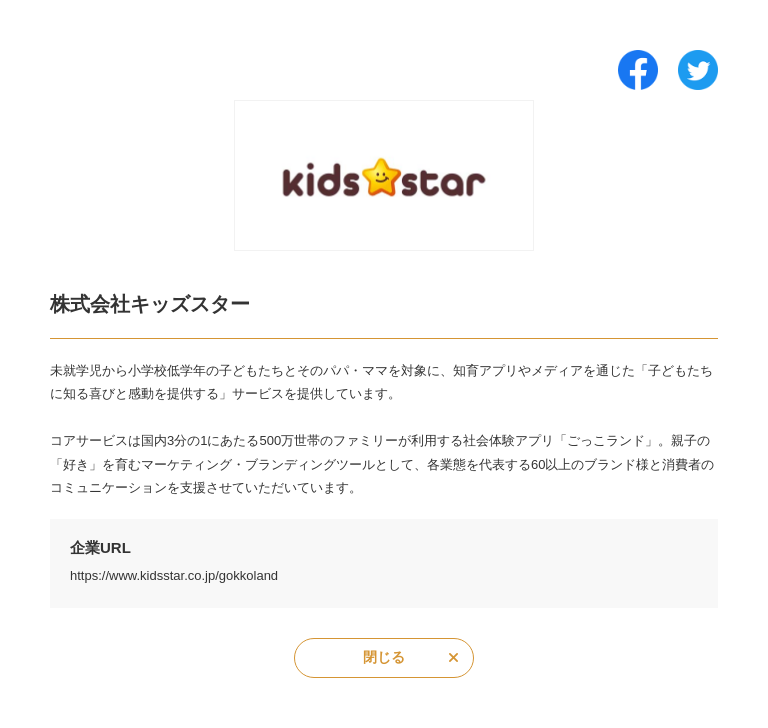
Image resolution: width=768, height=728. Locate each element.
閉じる (384, 657)
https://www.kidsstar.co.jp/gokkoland (174, 575)
